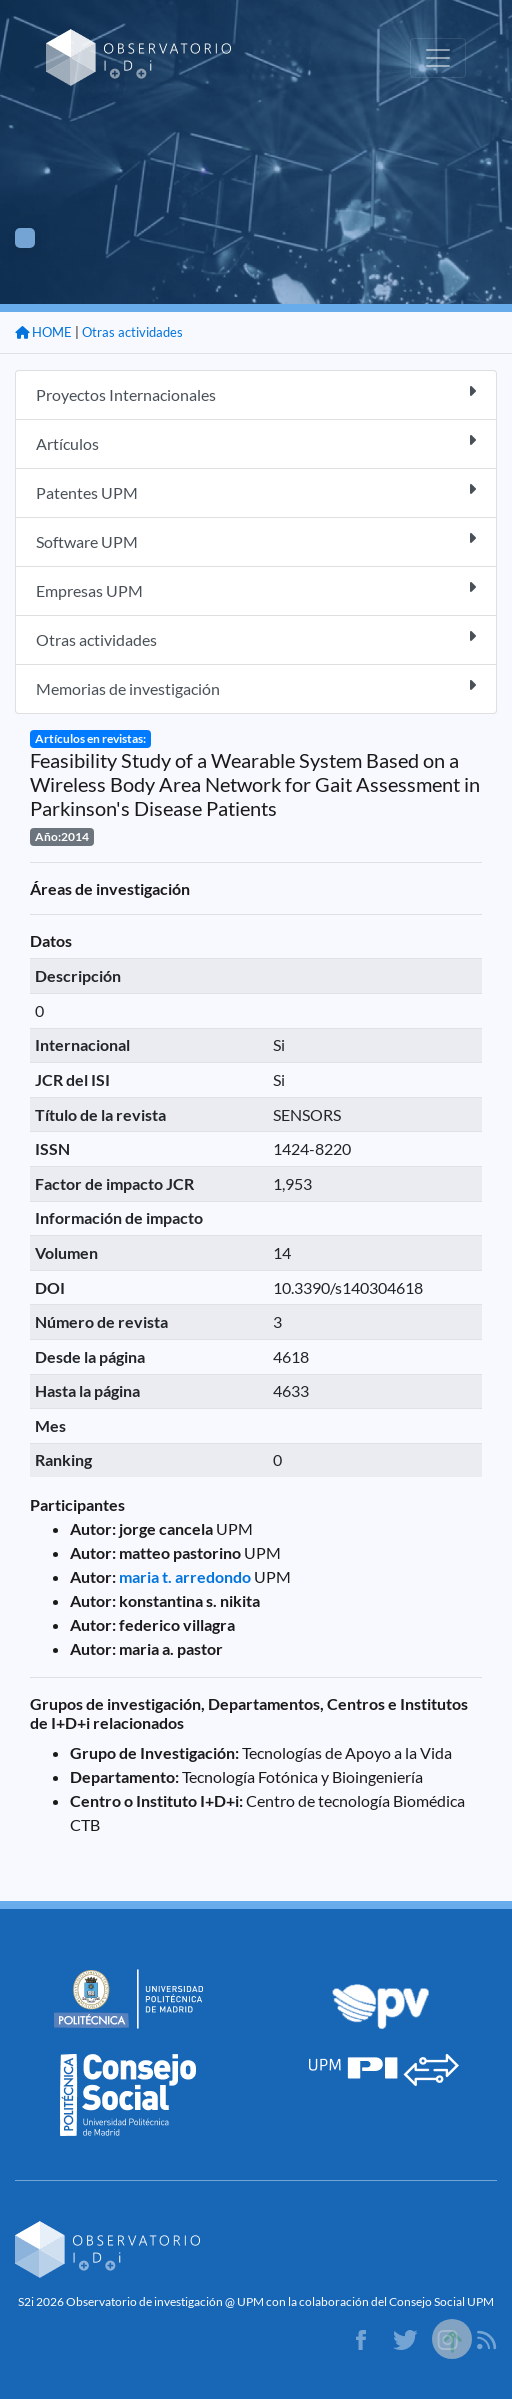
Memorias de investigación (256, 687)
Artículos (256, 442)
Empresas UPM (256, 589)
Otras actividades (132, 332)
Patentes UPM (256, 491)
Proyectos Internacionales (256, 393)
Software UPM (256, 540)
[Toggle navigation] (438, 58)
